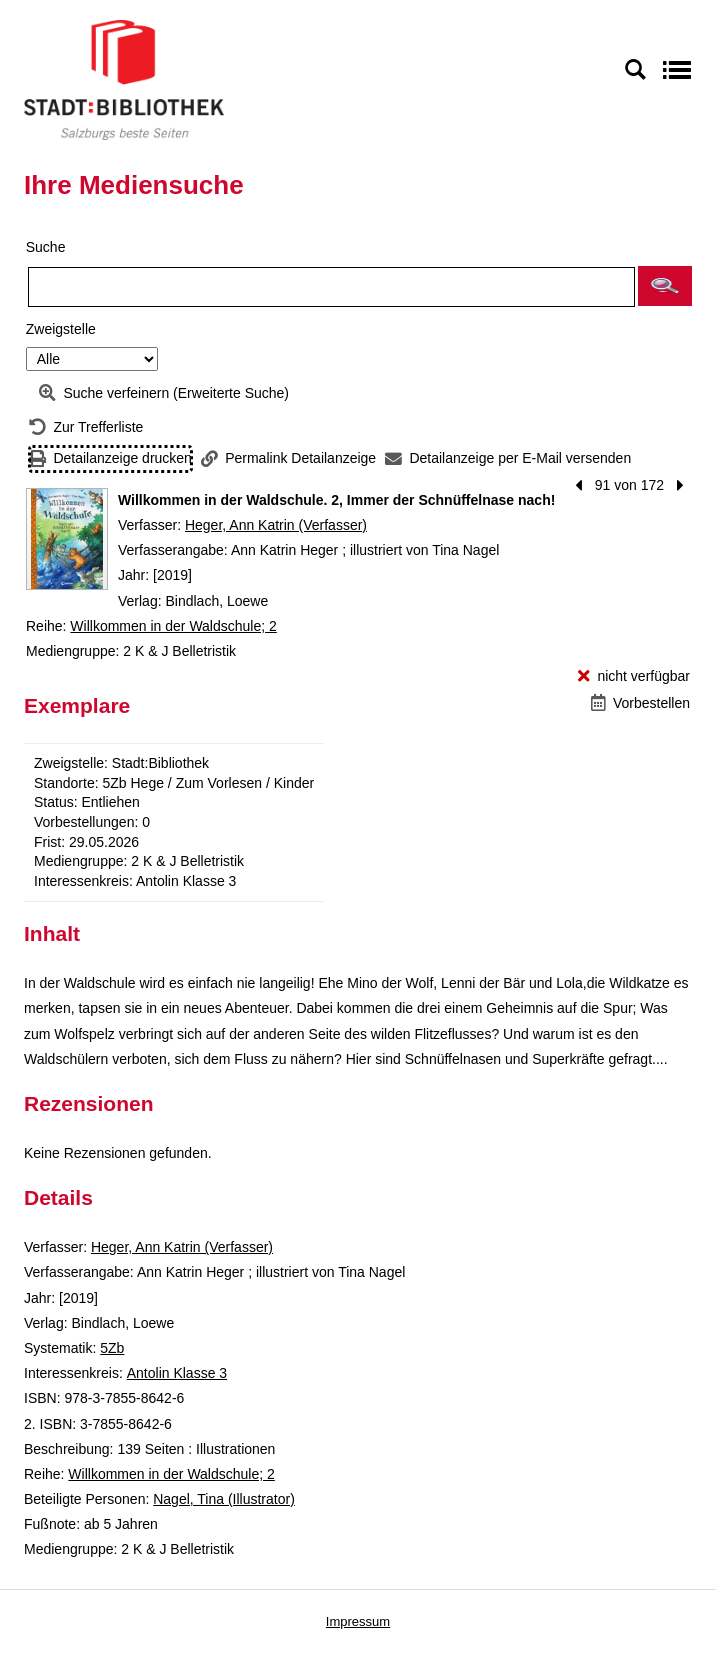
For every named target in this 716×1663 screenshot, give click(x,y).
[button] (665, 286)
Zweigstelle (61, 329)
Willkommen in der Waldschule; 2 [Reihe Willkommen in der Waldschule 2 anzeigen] (173, 626)
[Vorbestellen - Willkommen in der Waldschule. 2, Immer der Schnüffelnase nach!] (640, 703)
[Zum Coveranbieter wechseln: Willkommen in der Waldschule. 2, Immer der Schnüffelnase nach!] (67, 539)
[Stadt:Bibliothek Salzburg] (124, 79)
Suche (46, 247)
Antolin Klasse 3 (177, 1373)
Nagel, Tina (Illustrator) (224, 1499)
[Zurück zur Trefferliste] (86, 427)
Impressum (358, 1621)
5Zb (112, 1348)
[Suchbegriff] (331, 287)
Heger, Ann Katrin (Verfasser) (276, 525)
